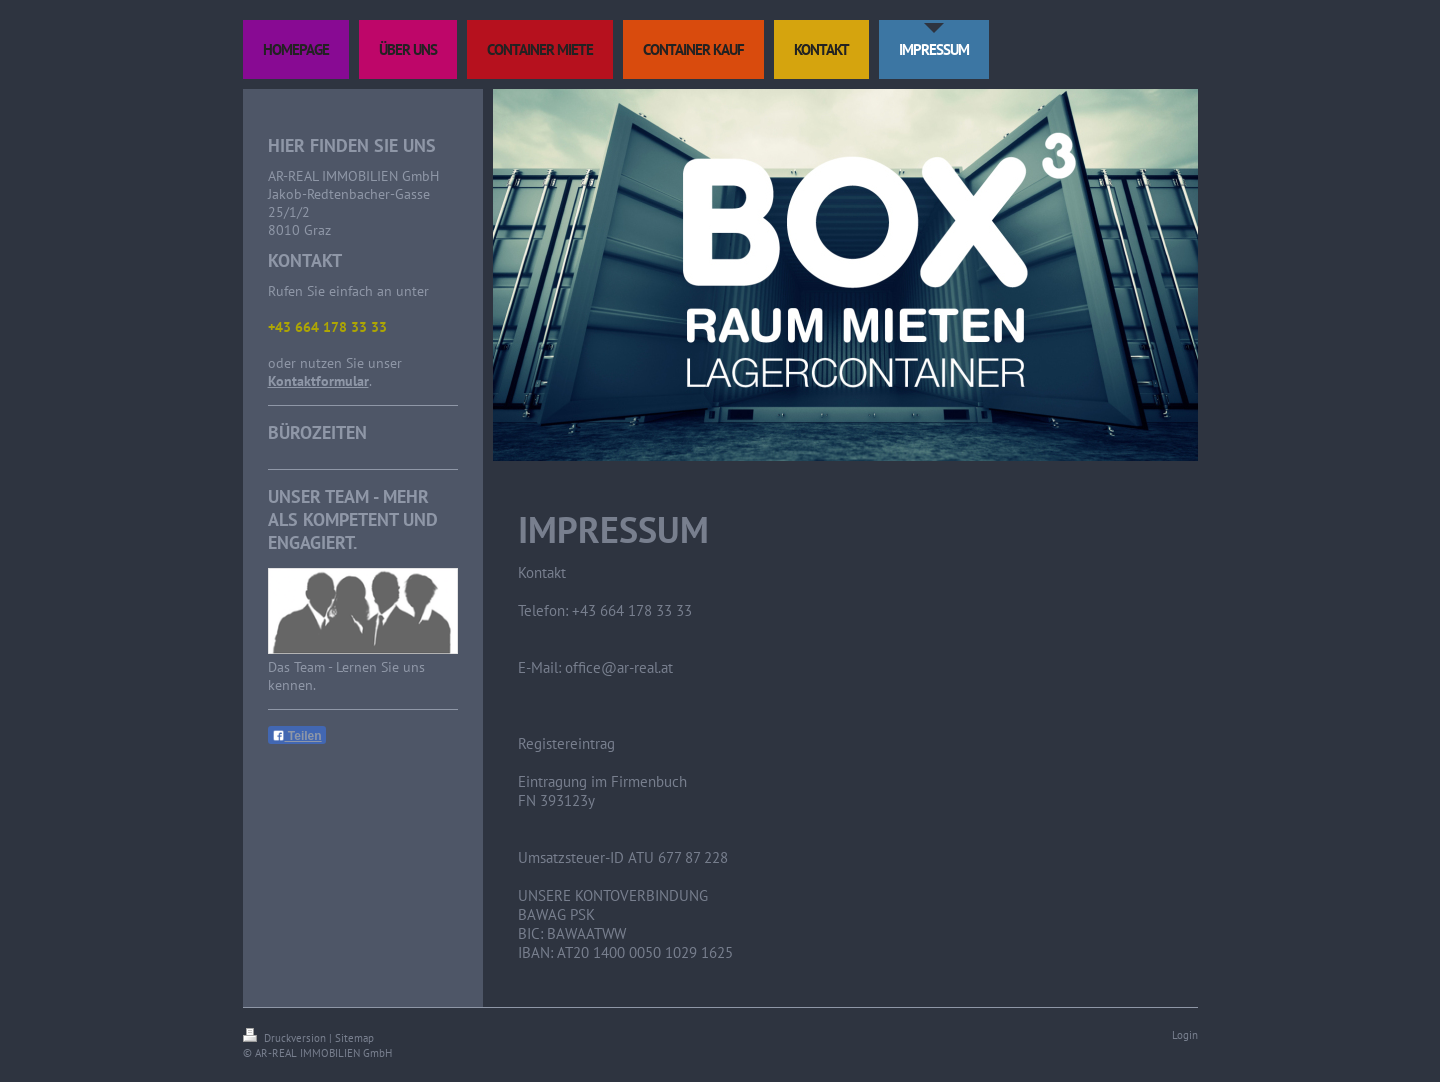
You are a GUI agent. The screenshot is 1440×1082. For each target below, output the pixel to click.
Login (1185, 1035)
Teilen (297, 736)
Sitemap (354, 1038)
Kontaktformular (318, 381)
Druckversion (286, 1038)
